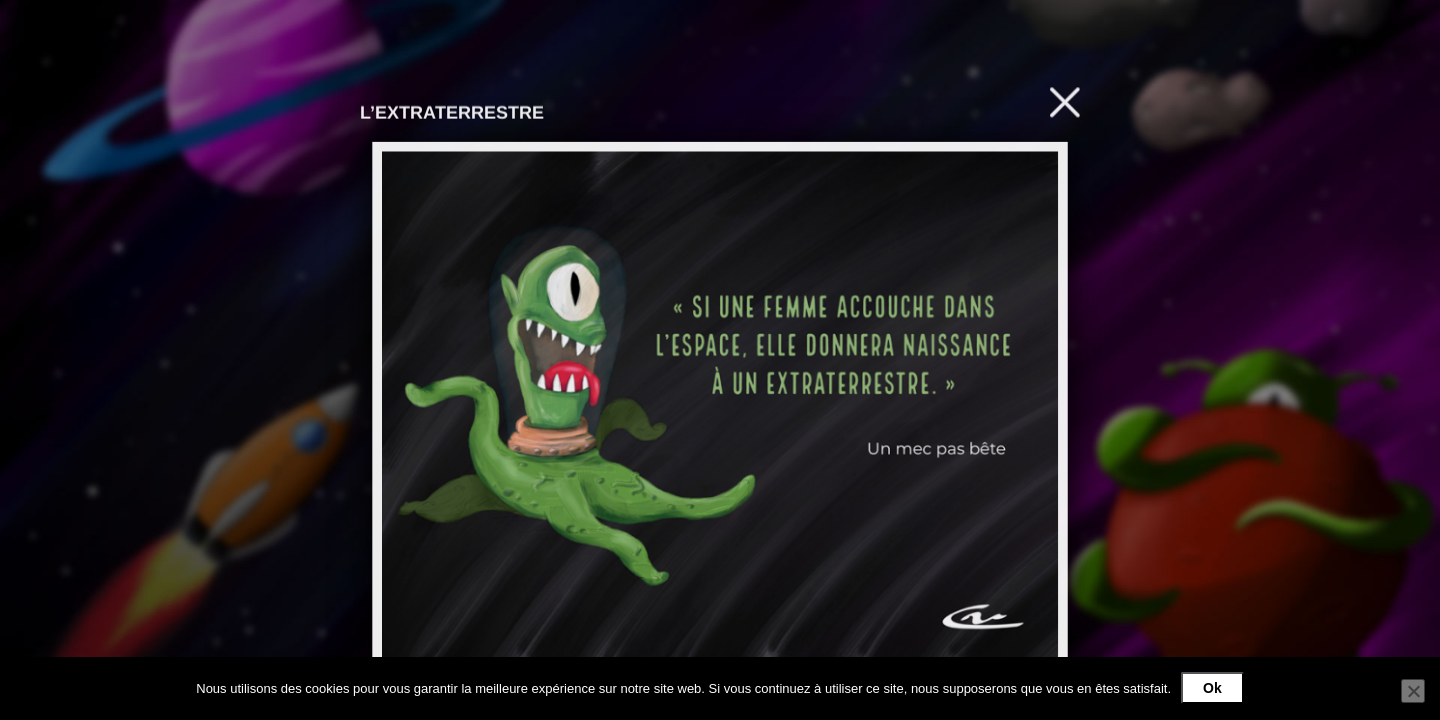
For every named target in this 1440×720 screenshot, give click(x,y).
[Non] (1413, 691)
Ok (1212, 688)
